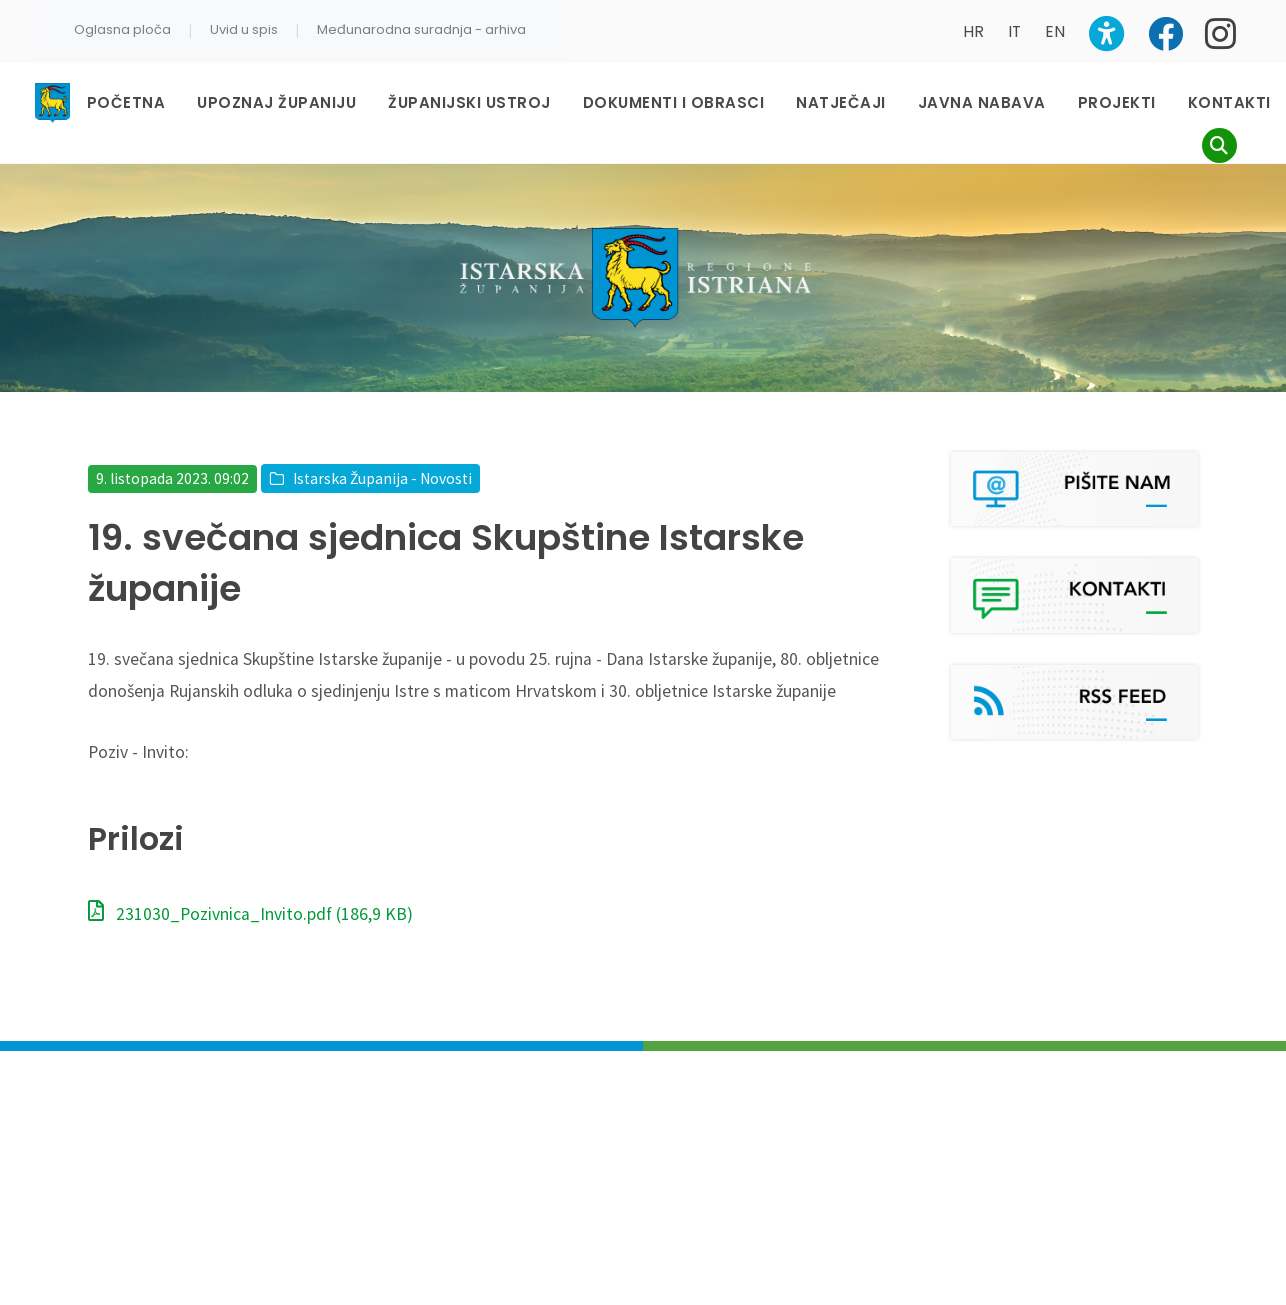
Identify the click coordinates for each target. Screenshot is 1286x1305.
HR (973, 31)
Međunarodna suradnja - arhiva (421, 29)
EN (1055, 31)
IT (1014, 31)
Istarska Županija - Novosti (382, 478)
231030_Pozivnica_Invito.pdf (250, 914)
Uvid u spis (244, 29)
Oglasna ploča (122, 29)
